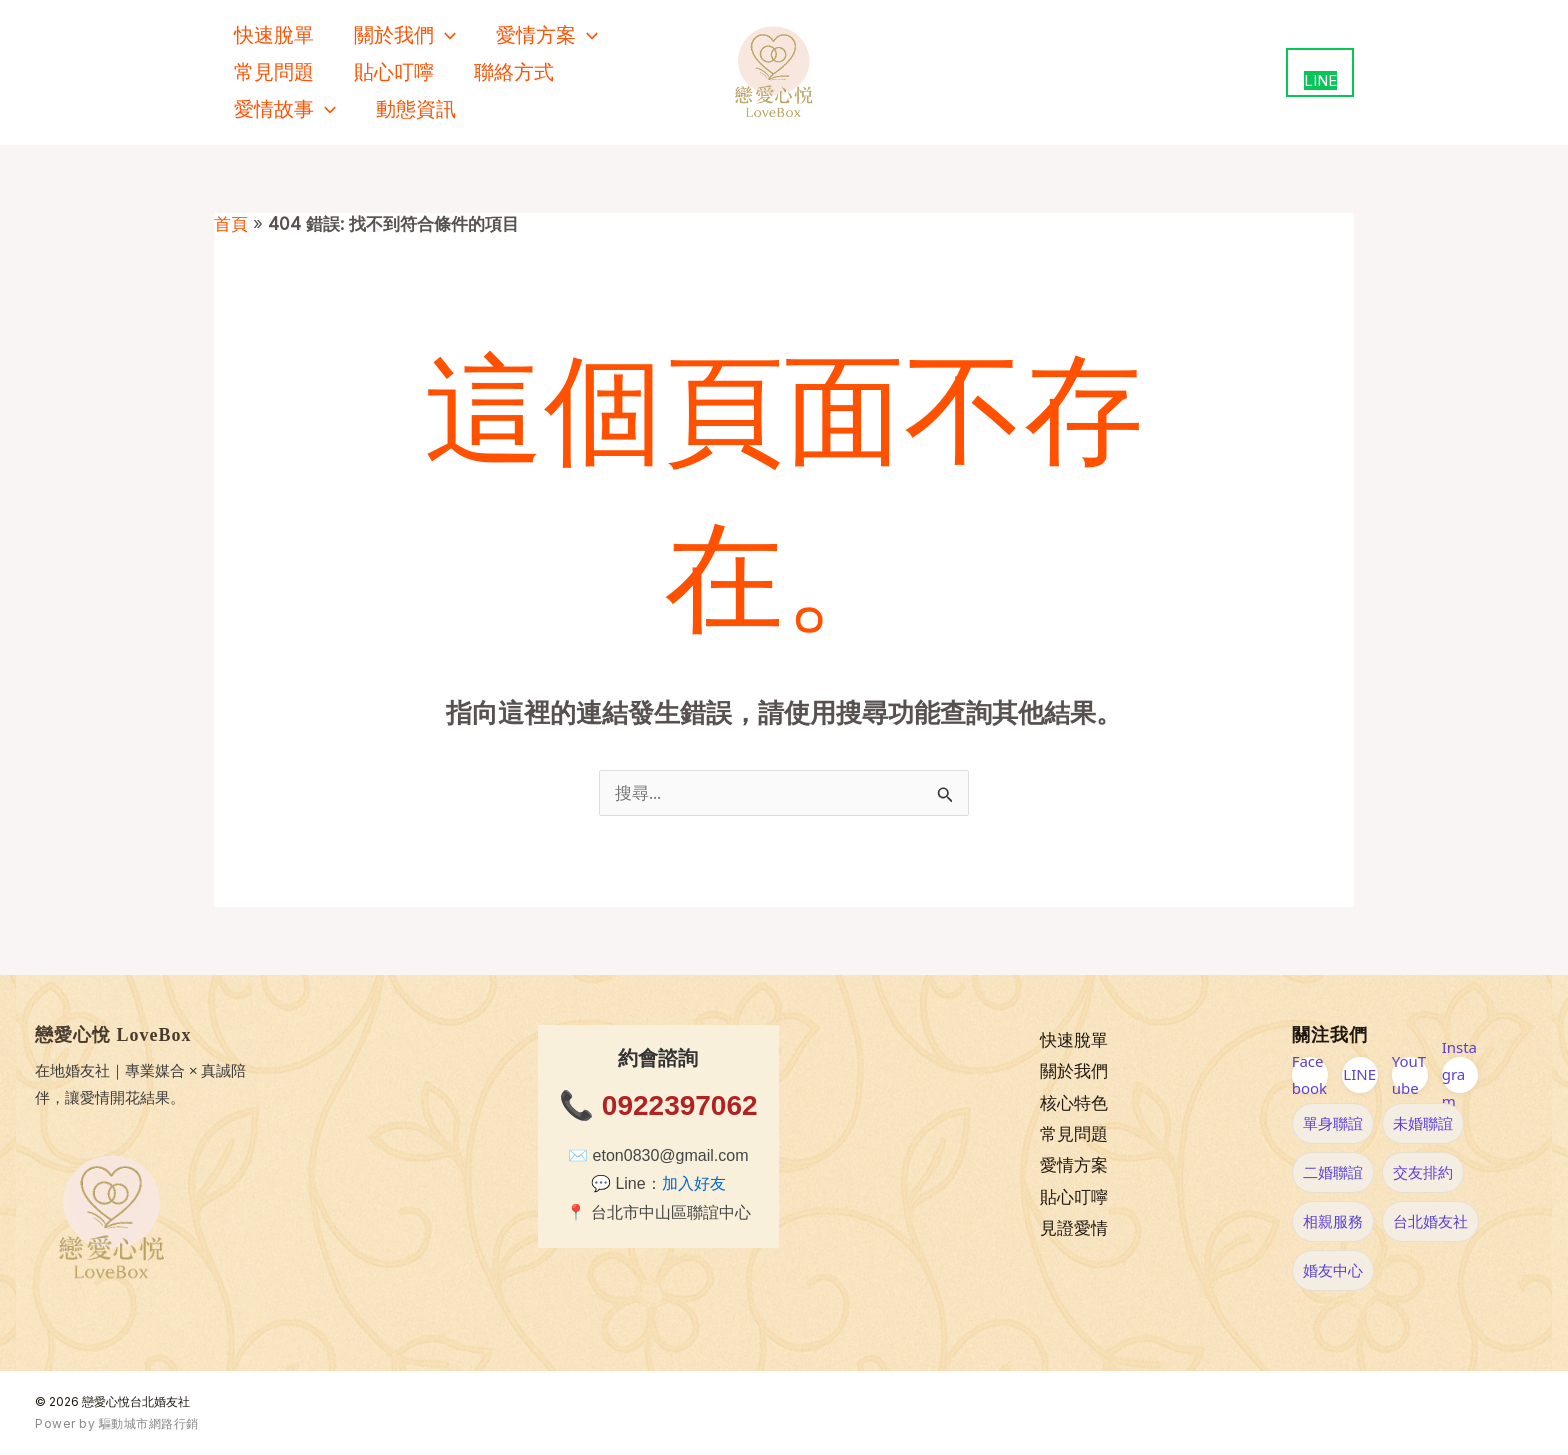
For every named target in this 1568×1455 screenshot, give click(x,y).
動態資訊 (416, 109)
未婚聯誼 (1423, 1123)
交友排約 (1423, 1172)
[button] (445, 35)
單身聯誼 (1333, 1123)
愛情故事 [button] (285, 109)
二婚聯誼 (1333, 1172)
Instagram (1459, 1075)
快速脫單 (274, 35)
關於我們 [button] (405, 35)
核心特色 (1074, 1103)
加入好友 (694, 1183)
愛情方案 (1074, 1166)
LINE (1359, 1074)
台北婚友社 (1430, 1221)
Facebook (1309, 1075)
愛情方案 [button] (547, 35)
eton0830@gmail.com (671, 1155)
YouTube (1409, 1075)
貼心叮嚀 (394, 72)
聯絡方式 (514, 72)
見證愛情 (1074, 1230)
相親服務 (1333, 1221)
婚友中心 (1333, 1270)
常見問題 (274, 72)
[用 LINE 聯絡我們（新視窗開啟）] (1320, 72)
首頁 (231, 224)
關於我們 (1074, 1072)
